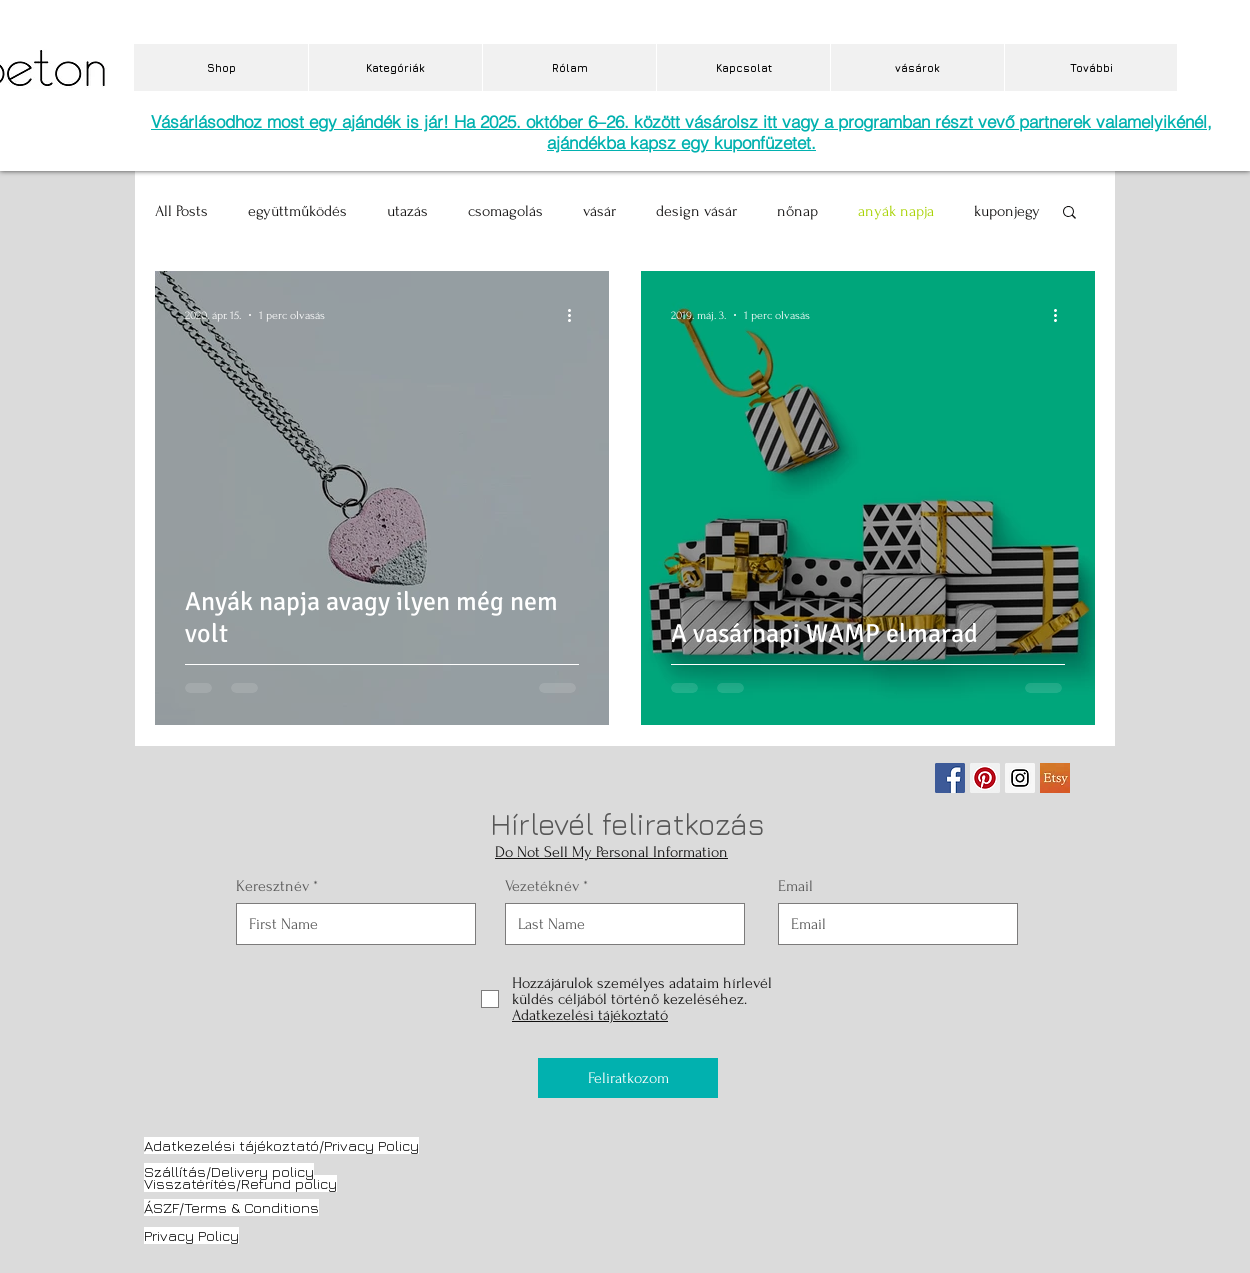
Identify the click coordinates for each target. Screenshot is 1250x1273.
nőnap (797, 211)
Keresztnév (272, 886)
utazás (407, 211)
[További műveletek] (576, 315)
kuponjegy (1007, 211)
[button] (1069, 213)
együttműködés (297, 211)
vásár (599, 211)
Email (795, 886)
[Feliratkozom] (628, 1078)
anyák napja (896, 211)
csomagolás (505, 211)
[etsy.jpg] (1055, 778)
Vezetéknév (542, 886)
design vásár (696, 211)
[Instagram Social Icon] (1020, 778)
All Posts (181, 211)
